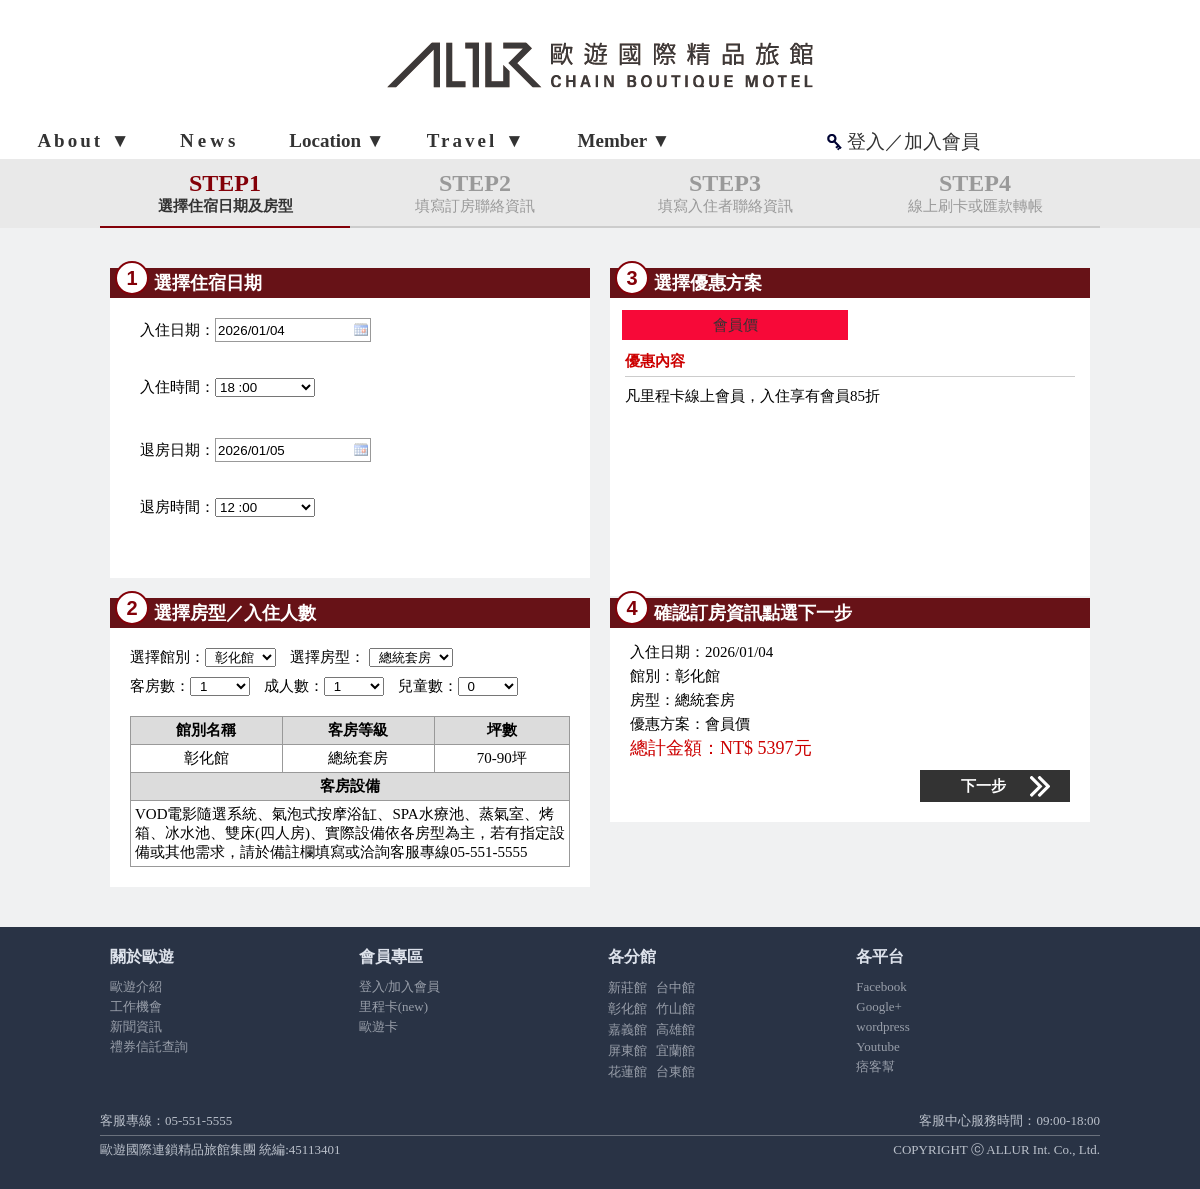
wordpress (882, 1026)
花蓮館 (627, 1071)
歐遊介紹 (136, 986)
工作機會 (136, 1006)
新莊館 (627, 987)
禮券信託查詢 (149, 1046)
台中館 (675, 987)
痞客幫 (875, 1066)
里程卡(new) (393, 1006)
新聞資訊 (136, 1026)
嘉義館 (627, 1029)
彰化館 (627, 1008)
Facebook (881, 986)
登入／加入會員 (913, 141)
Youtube (877, 1046)
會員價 (735, 325)
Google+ (879, 1006)
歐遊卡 (378, 1026)
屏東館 (627, 1050)
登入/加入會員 (400, 986)
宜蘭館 (675, 1050)
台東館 (675, 1071)
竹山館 (675, 1008)
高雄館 (675, 1029)
